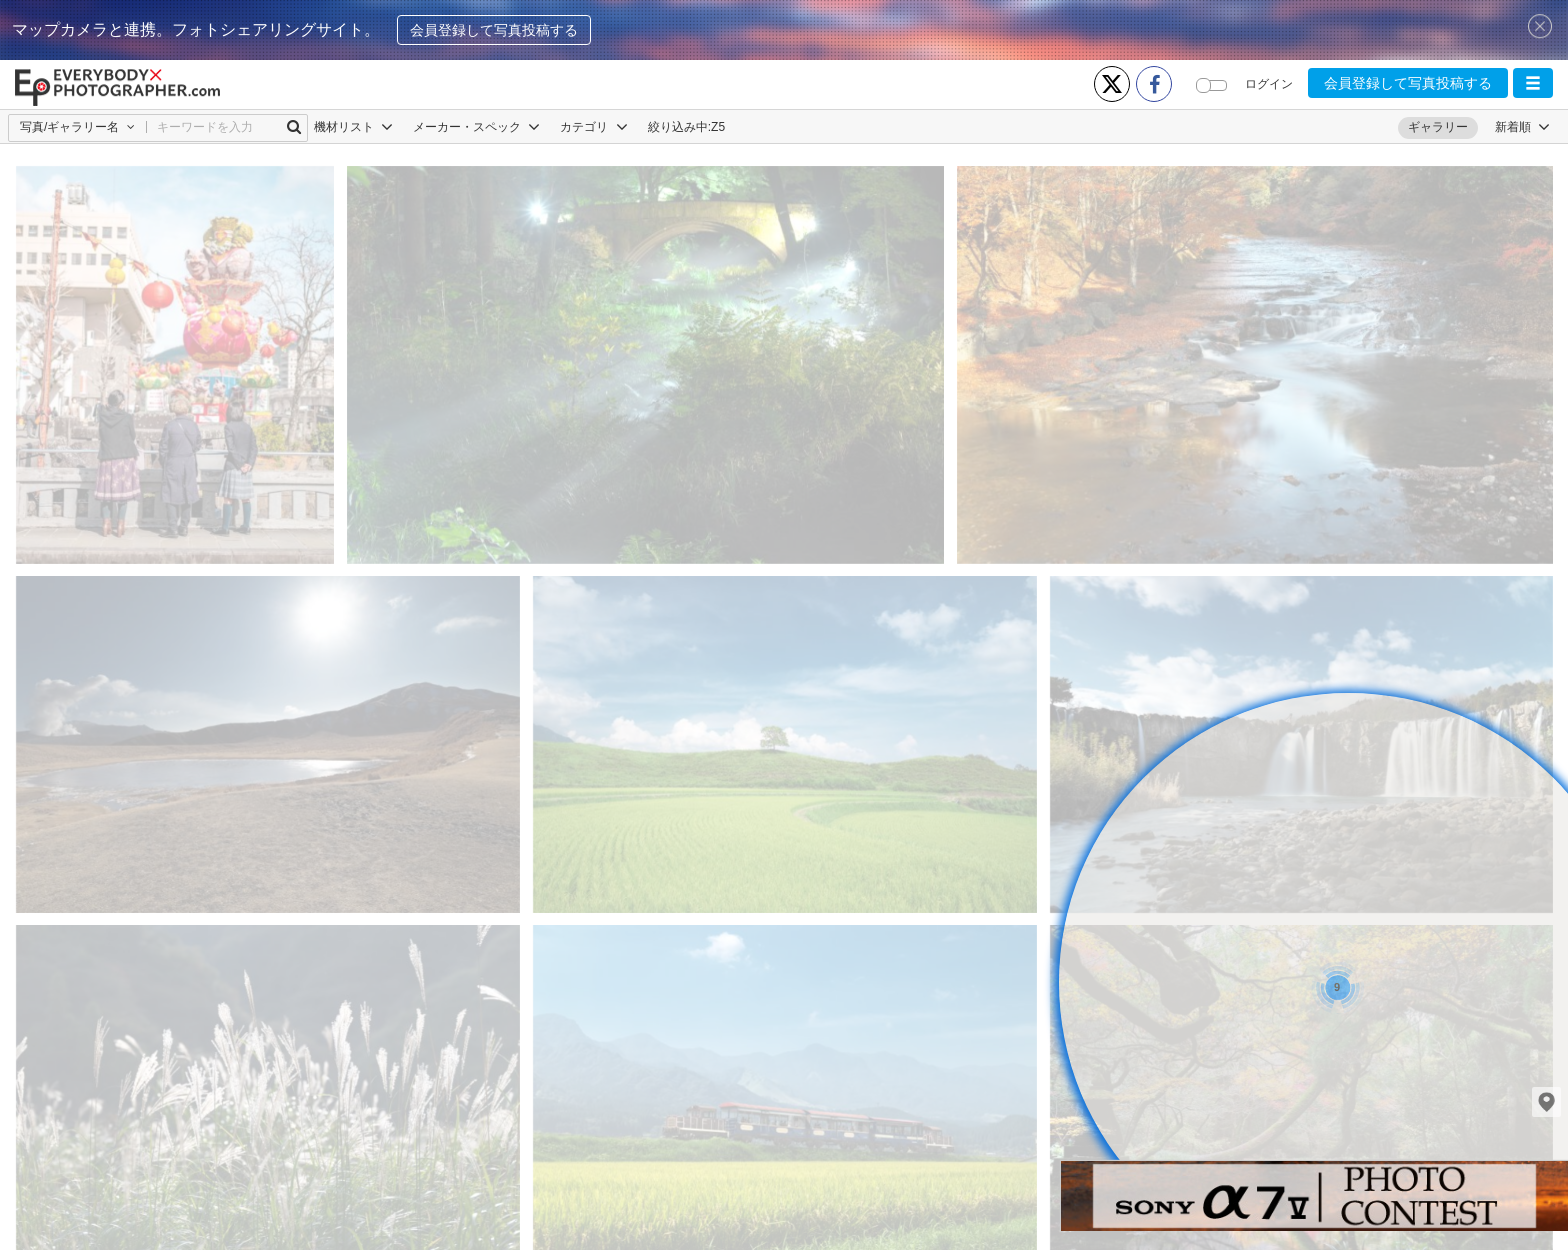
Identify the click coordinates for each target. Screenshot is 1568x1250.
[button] (1533, 83)
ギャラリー (1438, 127)
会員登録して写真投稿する (494, 30)
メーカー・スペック (476, 127)
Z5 (718, 127)
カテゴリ (593, 127)
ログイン (1269, 84)
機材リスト (353, 127)
